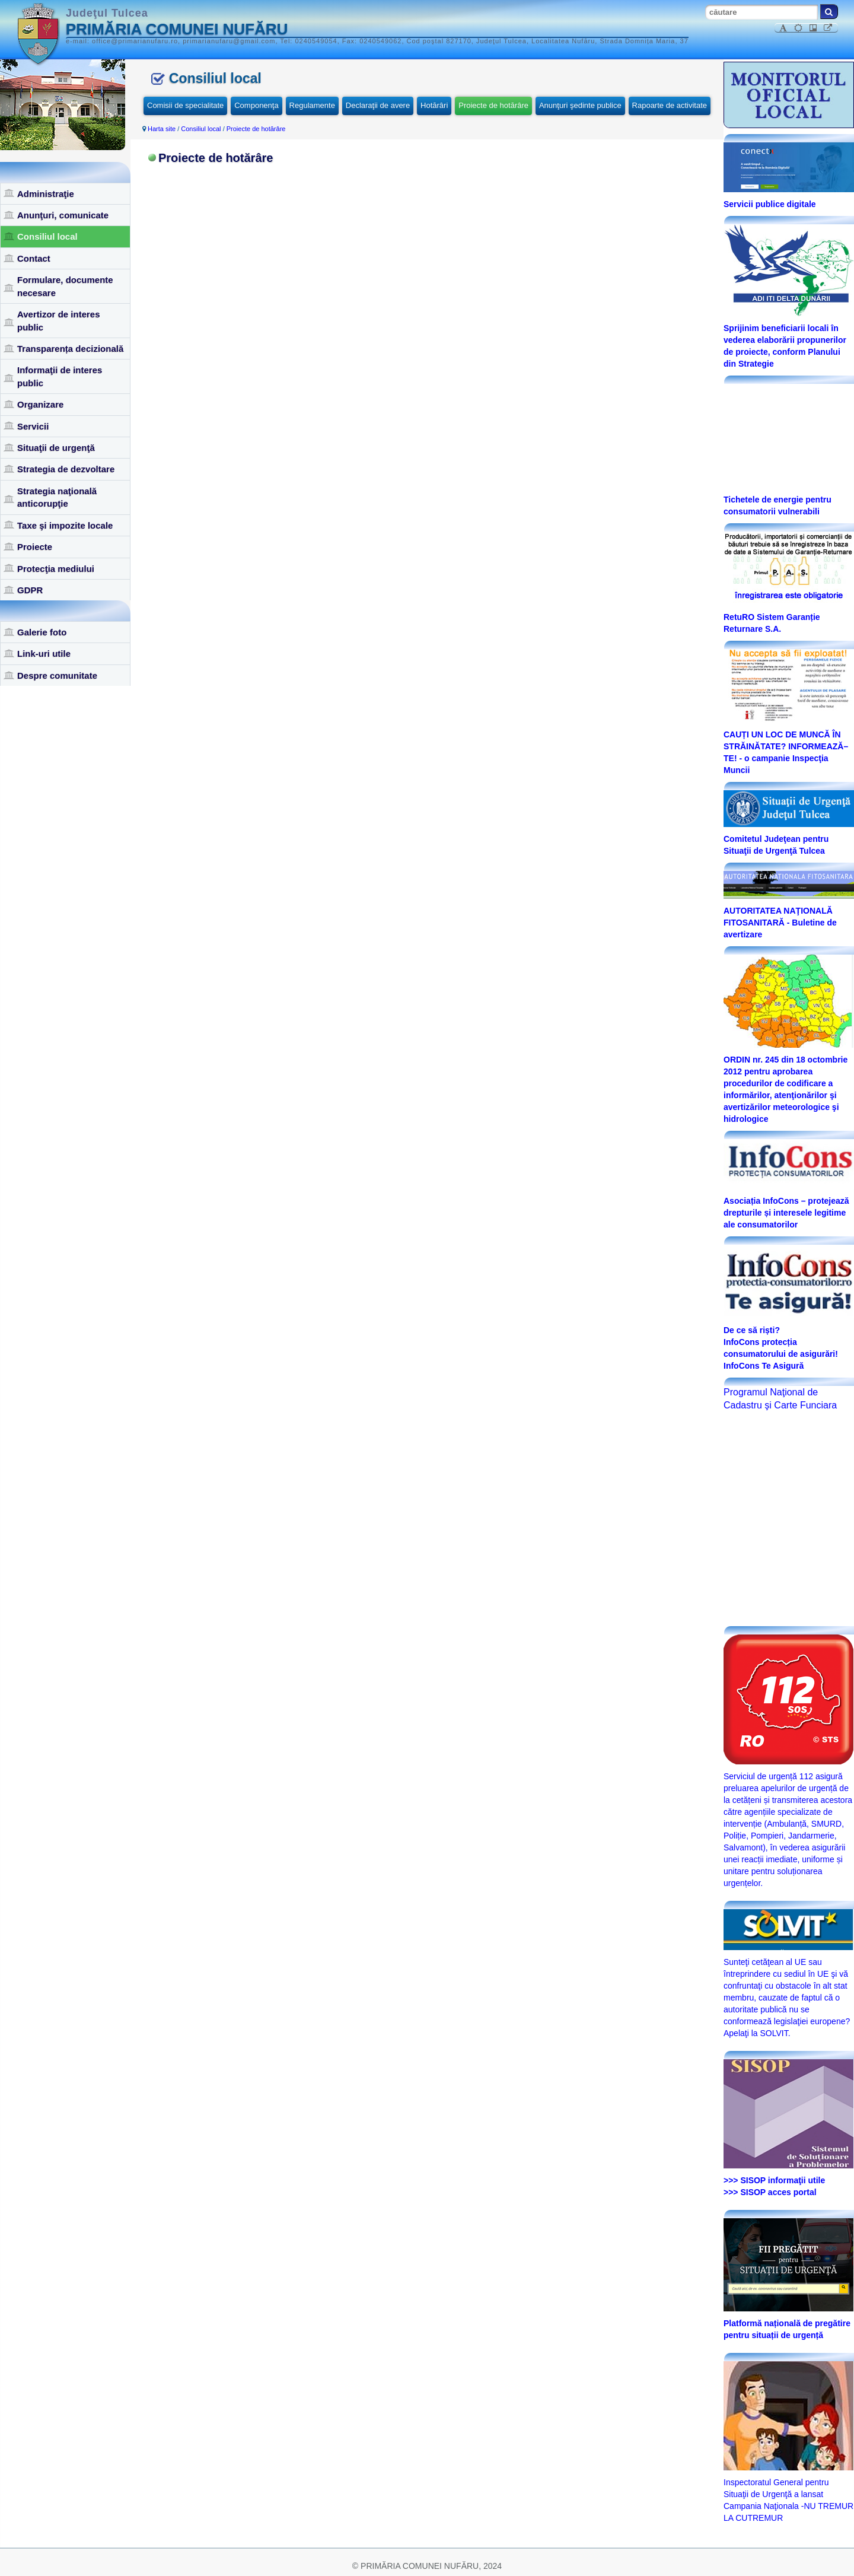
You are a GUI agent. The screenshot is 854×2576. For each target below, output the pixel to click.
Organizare (40, 404)
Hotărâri (434, 105)
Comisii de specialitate (185, 105)
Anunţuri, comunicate (63, 215)
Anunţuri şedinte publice (580, 105)
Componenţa (256, 105)
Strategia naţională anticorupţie (57, 497)
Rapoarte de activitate (669, 105)
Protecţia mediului (55, 569)
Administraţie (45, 194)
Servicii (33, 426)
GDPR (30, 590)
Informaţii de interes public (59, 376)
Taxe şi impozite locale (65, 525)
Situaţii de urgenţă (56, 448)
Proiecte (34, 547)
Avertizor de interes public (58, 320)
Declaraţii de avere (378, 105)
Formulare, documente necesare (65, 286)
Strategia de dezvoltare (65, 469)
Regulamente (312, 105)
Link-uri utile (44, 653)
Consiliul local (47, 236)
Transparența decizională (70, 349)
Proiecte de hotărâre (493, 105)
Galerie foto (41, 632)
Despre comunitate (57, 675)
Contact (33, 258)
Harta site (162, 128)
